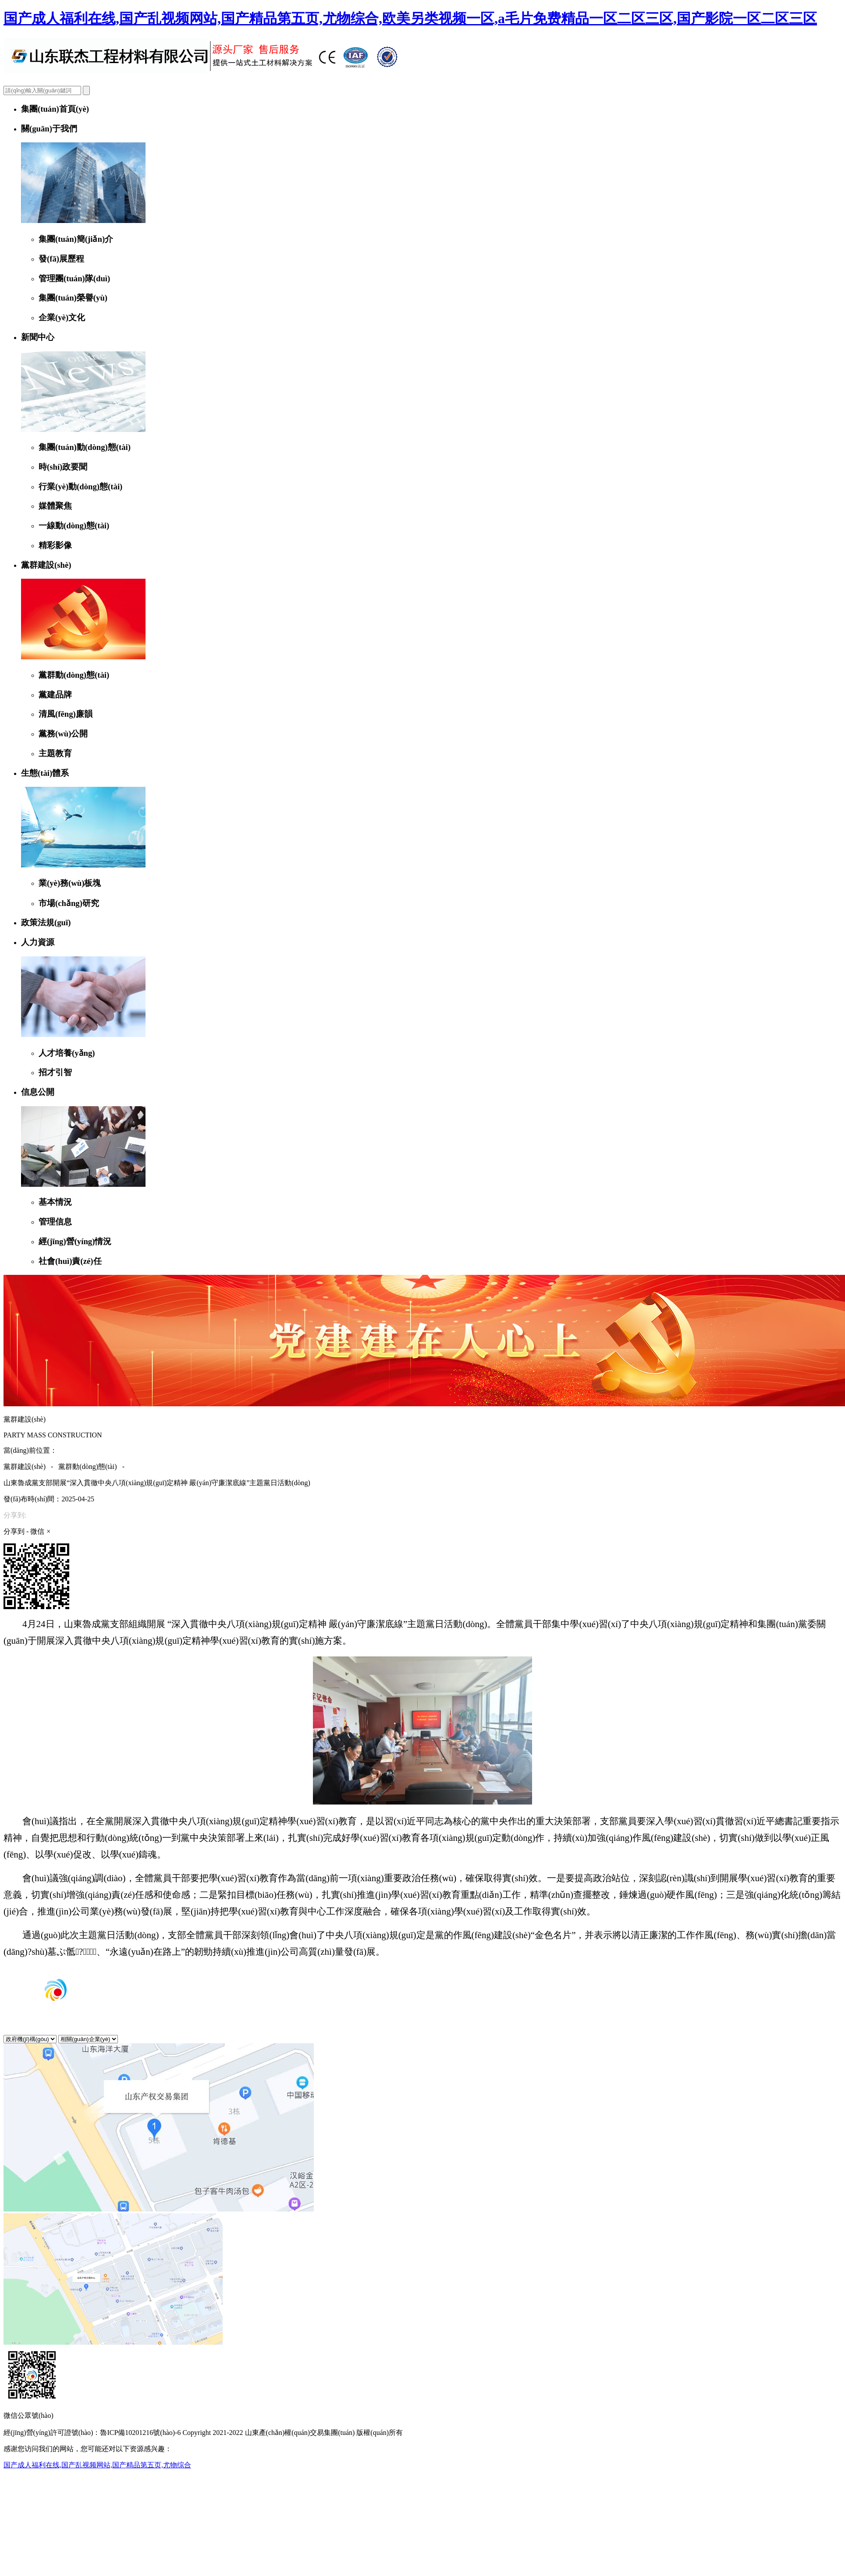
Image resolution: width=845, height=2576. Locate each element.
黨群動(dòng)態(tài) (87, 1466)
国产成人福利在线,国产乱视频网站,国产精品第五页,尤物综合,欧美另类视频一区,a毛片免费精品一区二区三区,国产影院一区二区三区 (410, 18)
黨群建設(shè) (25, 1466)
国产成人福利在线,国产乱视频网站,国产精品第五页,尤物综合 (97, 2465)
